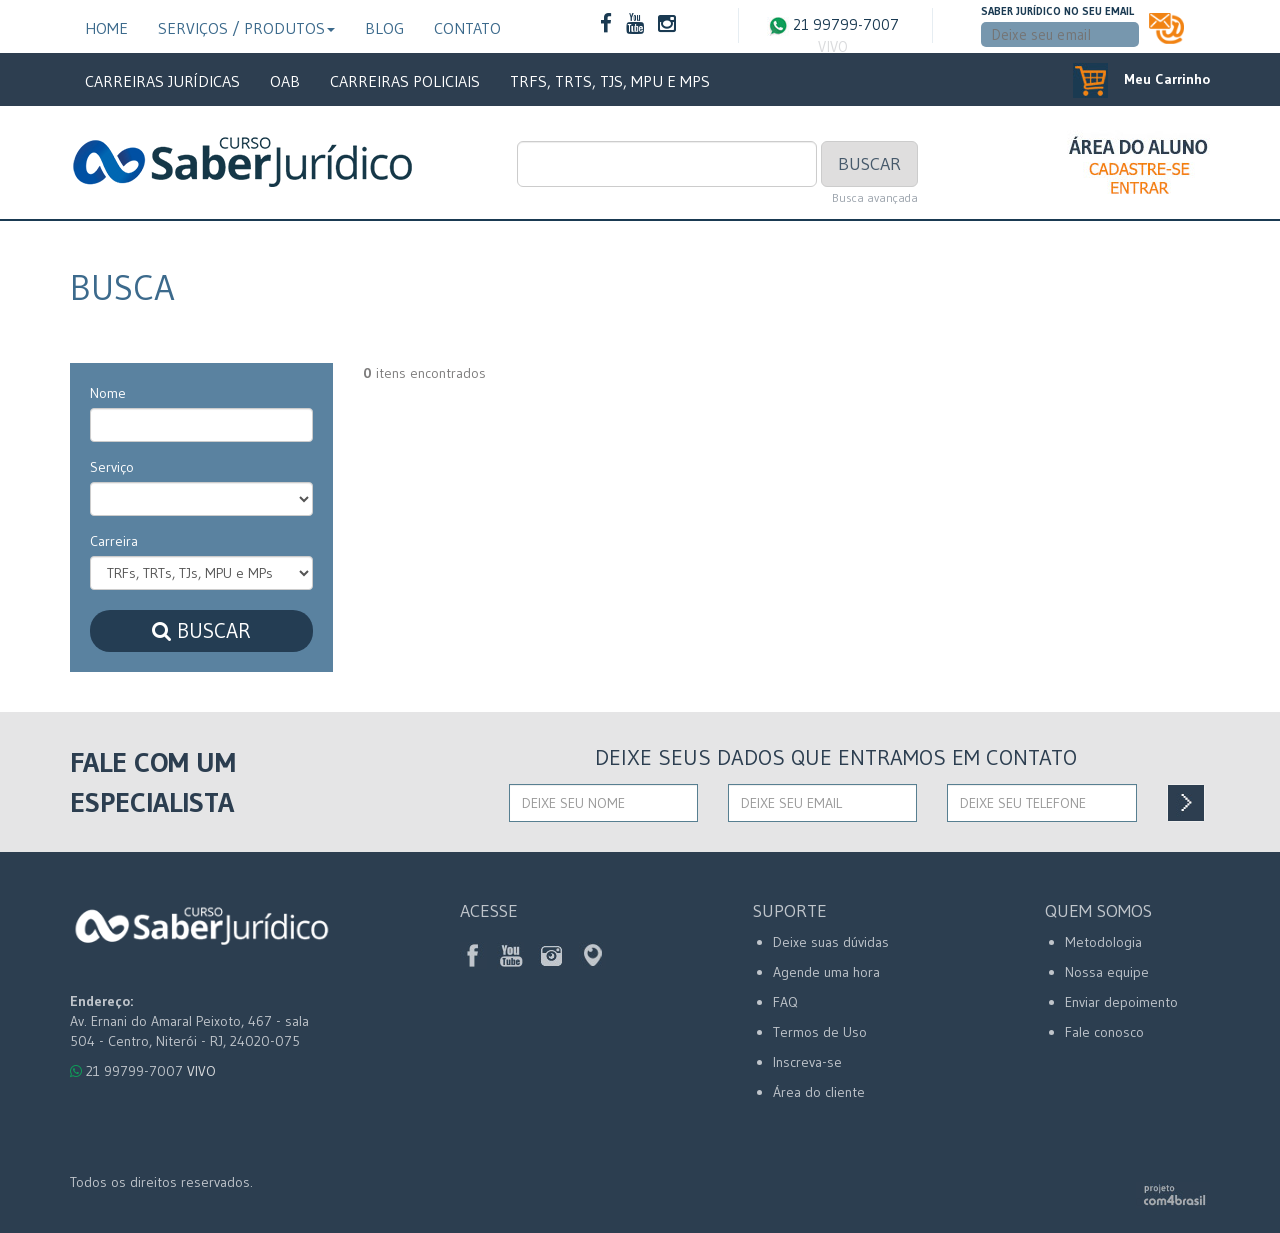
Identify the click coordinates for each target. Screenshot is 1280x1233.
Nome (108, 393)
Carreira (114, 541)
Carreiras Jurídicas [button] (162, 81)
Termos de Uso (820, 1032)
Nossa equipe (1107, 972)
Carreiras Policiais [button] (405, 81)
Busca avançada (875, 197)
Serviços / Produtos (246, 28)
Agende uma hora (826, 972)
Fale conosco (1104, 1032)
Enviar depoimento (1121, 1002)
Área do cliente (819, 1092)
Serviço (112, 467)
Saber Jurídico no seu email (1057, 11)
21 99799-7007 (833, 35)
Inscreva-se (807, 1062)
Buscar (869, 164)
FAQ (785, 1002)
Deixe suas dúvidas (831, 942)
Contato (467, 28)
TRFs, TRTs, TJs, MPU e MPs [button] (610, 81)
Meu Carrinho (1141, 79)
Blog (384, 28)
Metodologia (1103, 942)
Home (106, 28)
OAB (285, 81)
